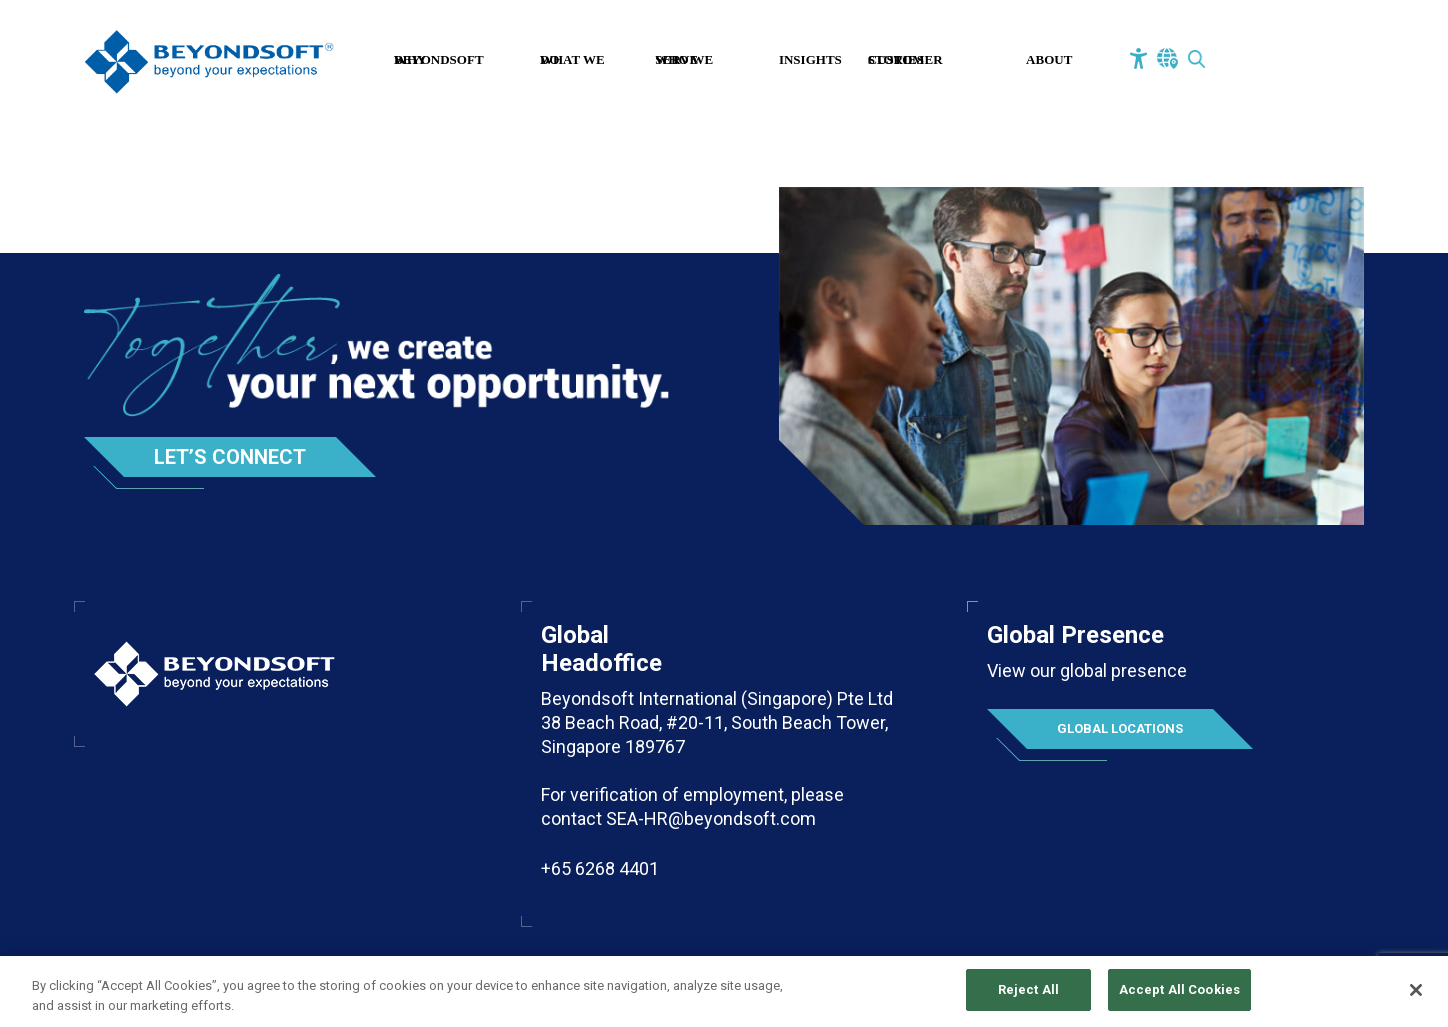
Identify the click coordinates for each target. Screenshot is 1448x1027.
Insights (810, 59)
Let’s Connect (230, 457)
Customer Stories (905, 59)
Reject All (1028, 999)
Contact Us (1281, 62)
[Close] (1416, 999)
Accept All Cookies (1179, 999)
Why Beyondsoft (439, 59)
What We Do (572, 59)
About (1049, 59)
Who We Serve (684, 59)
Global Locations (1120, 728)
